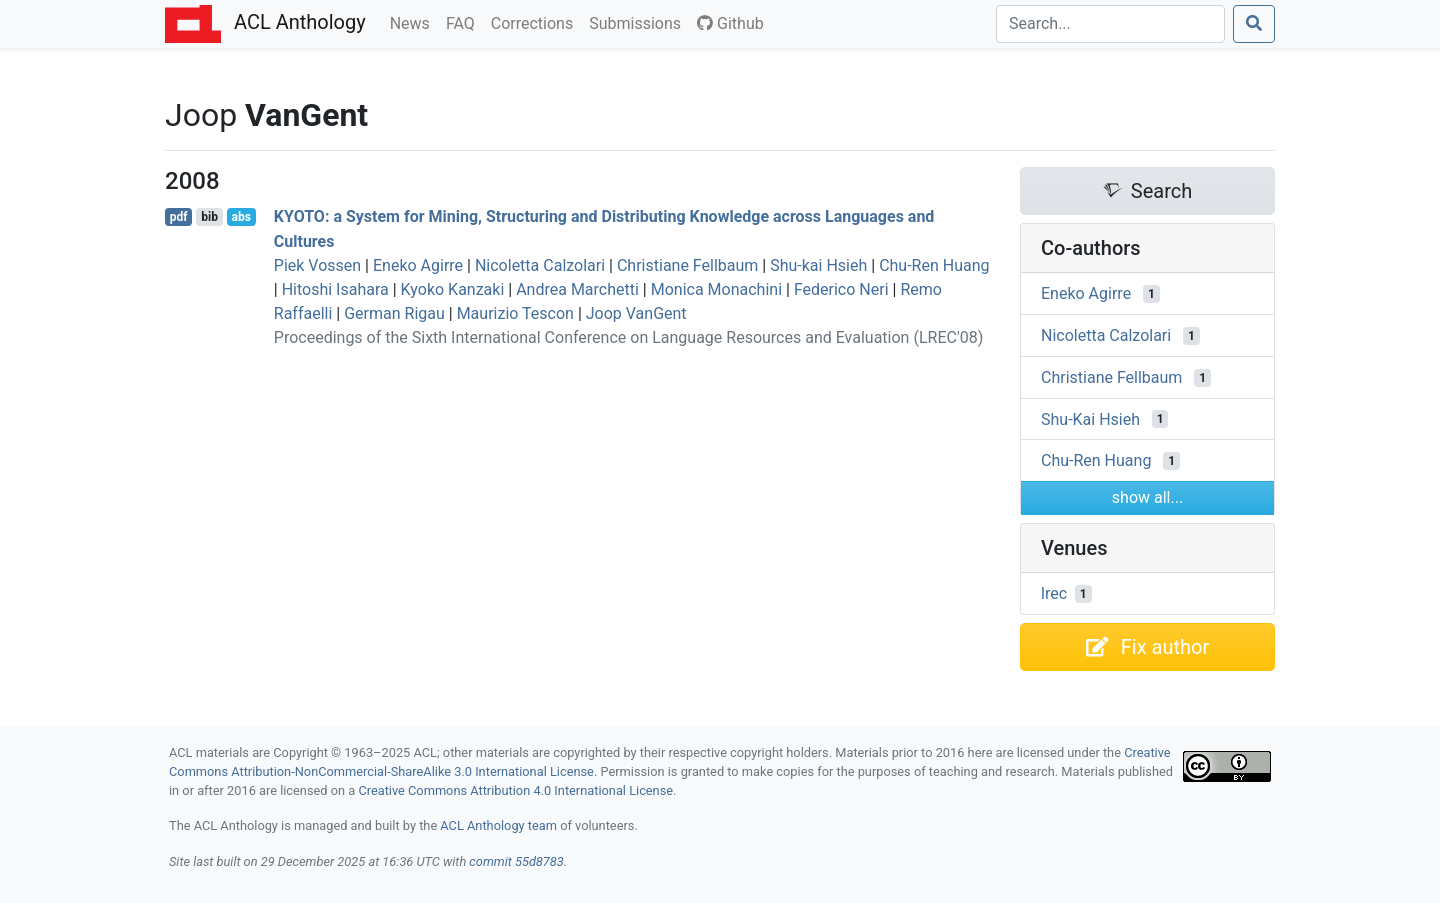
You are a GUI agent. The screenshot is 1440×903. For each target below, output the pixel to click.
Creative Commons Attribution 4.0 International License (515, 790)
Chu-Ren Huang (934, 265)
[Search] (1110, 24)
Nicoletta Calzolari (540, 265)
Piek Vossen (317, 265)
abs (240, 217)
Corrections (536, 22)
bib (209, 217)
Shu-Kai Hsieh (1090, 418)
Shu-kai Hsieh (818, 265)
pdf (179, 217)
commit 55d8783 (516, 861)
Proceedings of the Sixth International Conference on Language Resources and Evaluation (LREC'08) (628, 337)
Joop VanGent (636, 313)
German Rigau (394, 313)
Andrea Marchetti (577, 289)
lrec (1054, 593)
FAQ (464, 22)
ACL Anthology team (498, 825)
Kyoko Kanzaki (453, 289)
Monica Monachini (716, 289)
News (414, 22)
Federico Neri (841, 289)
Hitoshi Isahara (335, 289)
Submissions (639, 22)
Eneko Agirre (418, 265)
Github (730, 23)
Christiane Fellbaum (687, 265)
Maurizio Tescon (515, 313)
